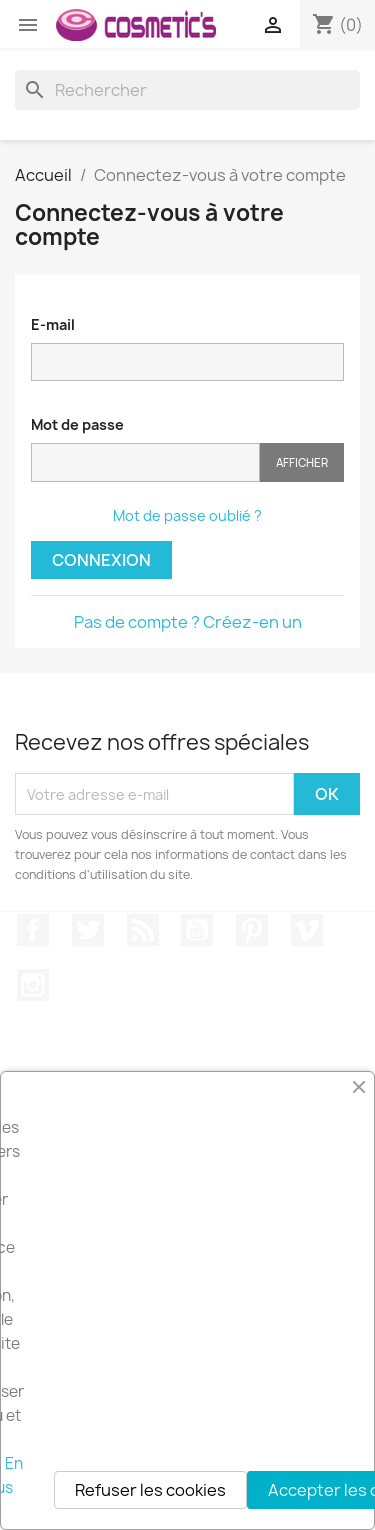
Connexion (101, 560)
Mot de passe (77, 424)
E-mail (53, 324)
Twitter (88, 930)
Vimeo (307, 930)
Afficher (302, 462)
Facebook (33, 930)
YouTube (197, 930)
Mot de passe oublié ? (187, 515)
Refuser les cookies (150, 1490)
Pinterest (252, 930)
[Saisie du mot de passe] (145, 462)
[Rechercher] (187, 90)
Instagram (33, 985)
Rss (143, 930)
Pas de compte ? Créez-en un (188, 622)
